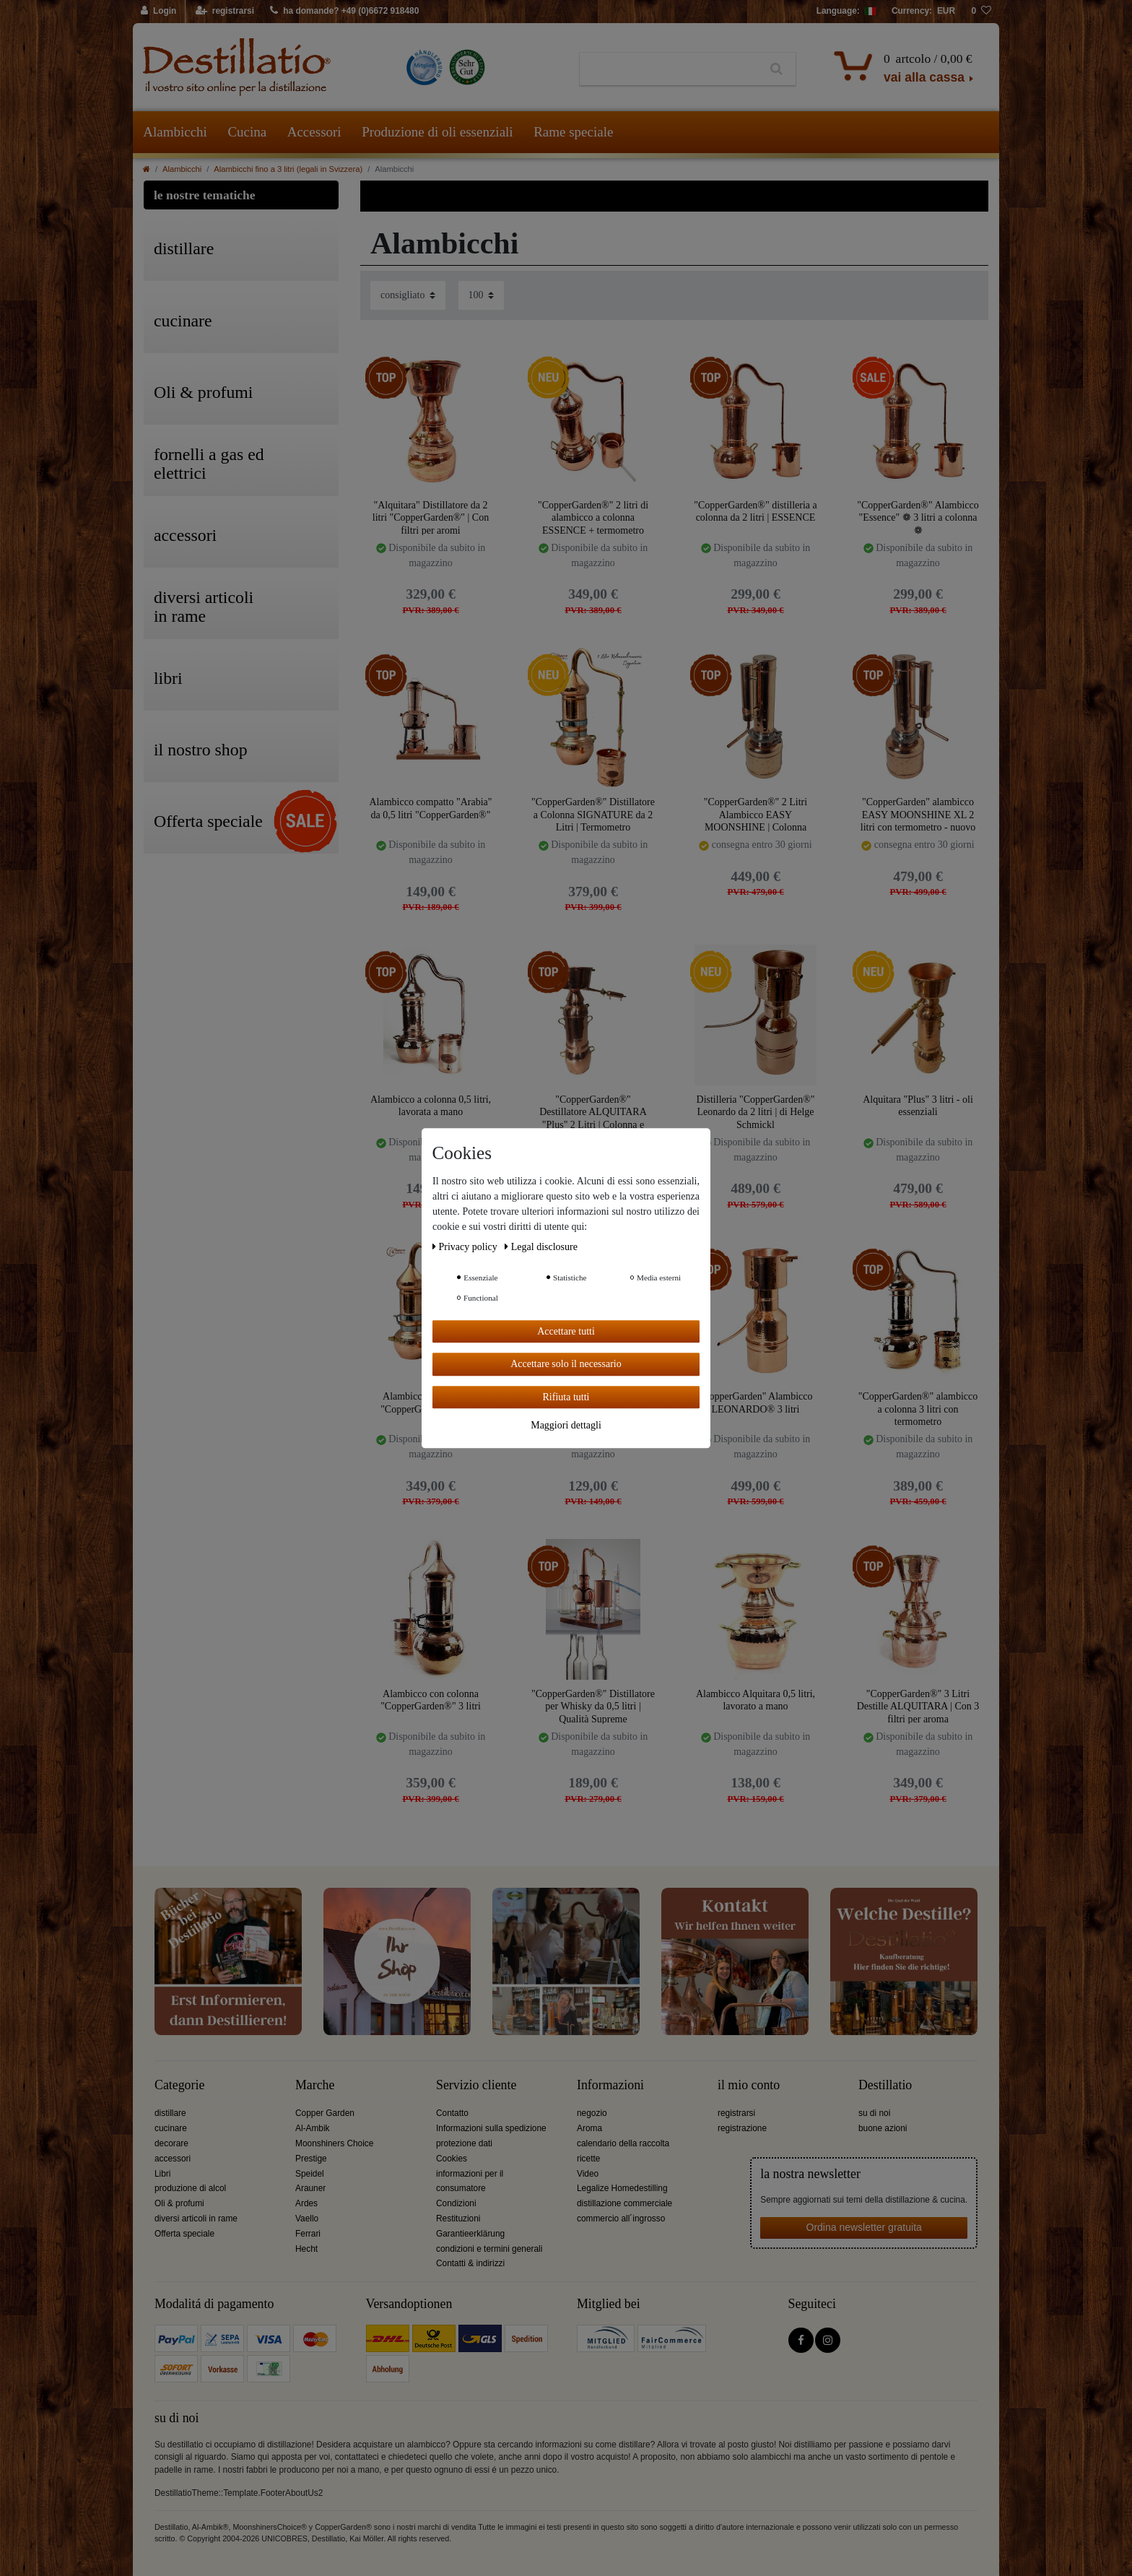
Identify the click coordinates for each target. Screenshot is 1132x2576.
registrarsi (736, 2113)
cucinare (170, 2128)
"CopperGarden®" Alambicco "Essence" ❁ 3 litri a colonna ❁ (918, 517)
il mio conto (749, 2085)
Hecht (306, 2249)
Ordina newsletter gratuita (864, 2227)
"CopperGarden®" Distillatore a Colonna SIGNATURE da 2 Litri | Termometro (593, 814)
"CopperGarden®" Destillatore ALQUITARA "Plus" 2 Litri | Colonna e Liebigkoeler (593, 1111)
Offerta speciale (184, 2234)
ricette (588, 2159)
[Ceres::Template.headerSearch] (776, 69)
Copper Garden (324, 2113)
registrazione (742, 2128)
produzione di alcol (190, 2188)
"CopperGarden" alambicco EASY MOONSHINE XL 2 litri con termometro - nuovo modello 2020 (918, 814)
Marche (314, 2085)
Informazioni (610, 2085)
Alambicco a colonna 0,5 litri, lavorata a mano (430, 1106)
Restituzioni (458, 2218)
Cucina (246, 131)
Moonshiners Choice (334, 2143)
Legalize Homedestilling (622, 2188)
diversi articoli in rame (196, 2218)
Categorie (179, 2085)
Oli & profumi (179, 2203)
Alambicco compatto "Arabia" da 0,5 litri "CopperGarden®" (430, 808)
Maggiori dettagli (566, 1425)
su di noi (874, 2113)
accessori (172, 2159)
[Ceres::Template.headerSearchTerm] (669, 69)
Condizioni (456, 2203)
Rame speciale (573, 131)
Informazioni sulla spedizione (491, 2128)
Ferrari (308, 2234)
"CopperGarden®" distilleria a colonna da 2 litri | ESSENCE (755, 512)
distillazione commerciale (624, 2203)
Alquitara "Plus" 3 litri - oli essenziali (918, 1106)
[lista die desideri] (981, 11)
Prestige (311, 2159)
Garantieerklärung (470, 2234)
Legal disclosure (541, 1246)
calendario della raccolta (623, 2143)
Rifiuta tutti (566, 1397)
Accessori (314, 131)
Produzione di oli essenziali (437, 131)
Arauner (310, 2188)
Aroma (589, 2128)
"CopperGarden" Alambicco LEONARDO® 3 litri (756, 1403)
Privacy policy (466, 1246)
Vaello (306, 2218)
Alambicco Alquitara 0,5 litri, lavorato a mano (755, 1700)
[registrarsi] (225, 11)
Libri (162, 2174)
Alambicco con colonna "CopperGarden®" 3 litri (430, 1700)
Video (587, 2174)
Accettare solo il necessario (566, 1363)
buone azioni (882, 2128)
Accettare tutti (566, 1331)
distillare (170, 2113)
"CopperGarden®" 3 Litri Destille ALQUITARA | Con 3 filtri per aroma (918, 1706)
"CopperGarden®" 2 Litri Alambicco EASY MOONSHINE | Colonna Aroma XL (755, 814)
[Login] (159, 11)
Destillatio (885, 2085)
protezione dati (464, 2143)
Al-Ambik (312, 2128)
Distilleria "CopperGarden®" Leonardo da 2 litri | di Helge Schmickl (756, 1111)
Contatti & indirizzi (470, 2263)
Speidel (309, 2174)
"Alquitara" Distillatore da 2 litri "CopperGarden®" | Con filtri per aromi (431, 517)
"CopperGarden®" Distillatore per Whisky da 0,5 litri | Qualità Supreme (593, 1706)
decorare (171, 2143)
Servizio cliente (476, 2085)
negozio (592, 2113)
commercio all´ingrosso (621, 2218)
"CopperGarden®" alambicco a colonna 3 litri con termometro (918, 1408)
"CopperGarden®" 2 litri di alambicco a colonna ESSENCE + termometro (593, 517)
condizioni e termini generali (489, 2249)
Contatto (452, 2113)
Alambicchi (175, 131)
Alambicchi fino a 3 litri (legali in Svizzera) (288, 169)
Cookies (451, 2159)
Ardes (306, 2203)
